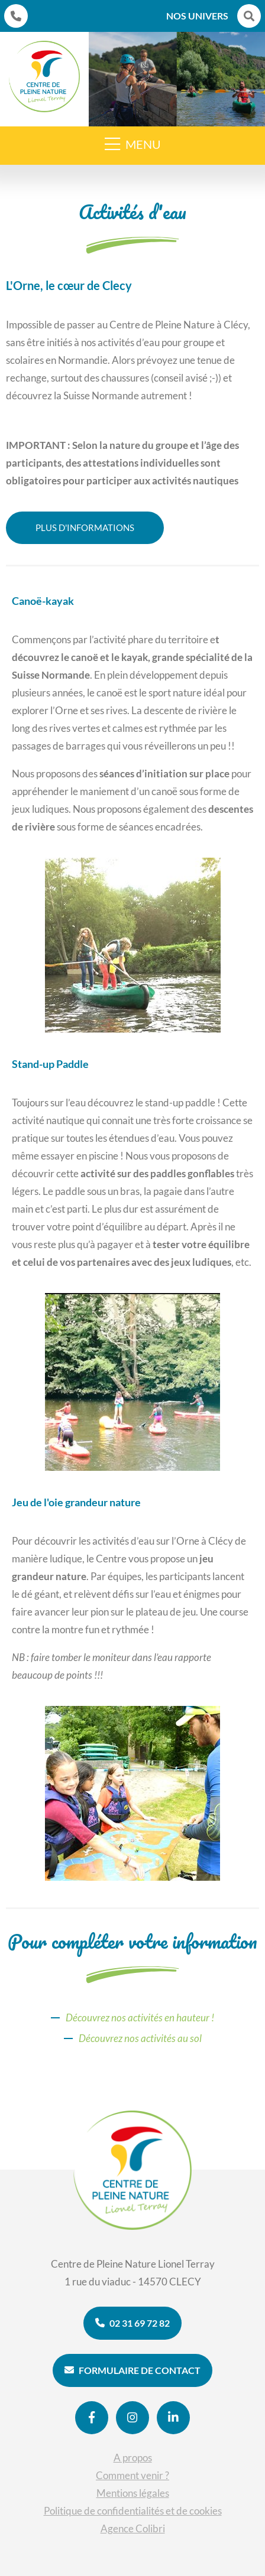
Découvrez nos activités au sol (140, 2038)
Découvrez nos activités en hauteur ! (140, 2017)
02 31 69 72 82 (132, 2323)
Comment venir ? (132, 2475)
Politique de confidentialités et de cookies (133, 2511)
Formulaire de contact (132, 2370)
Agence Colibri (133, 2528)
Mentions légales (132, 2493)
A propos (133, 2457)
